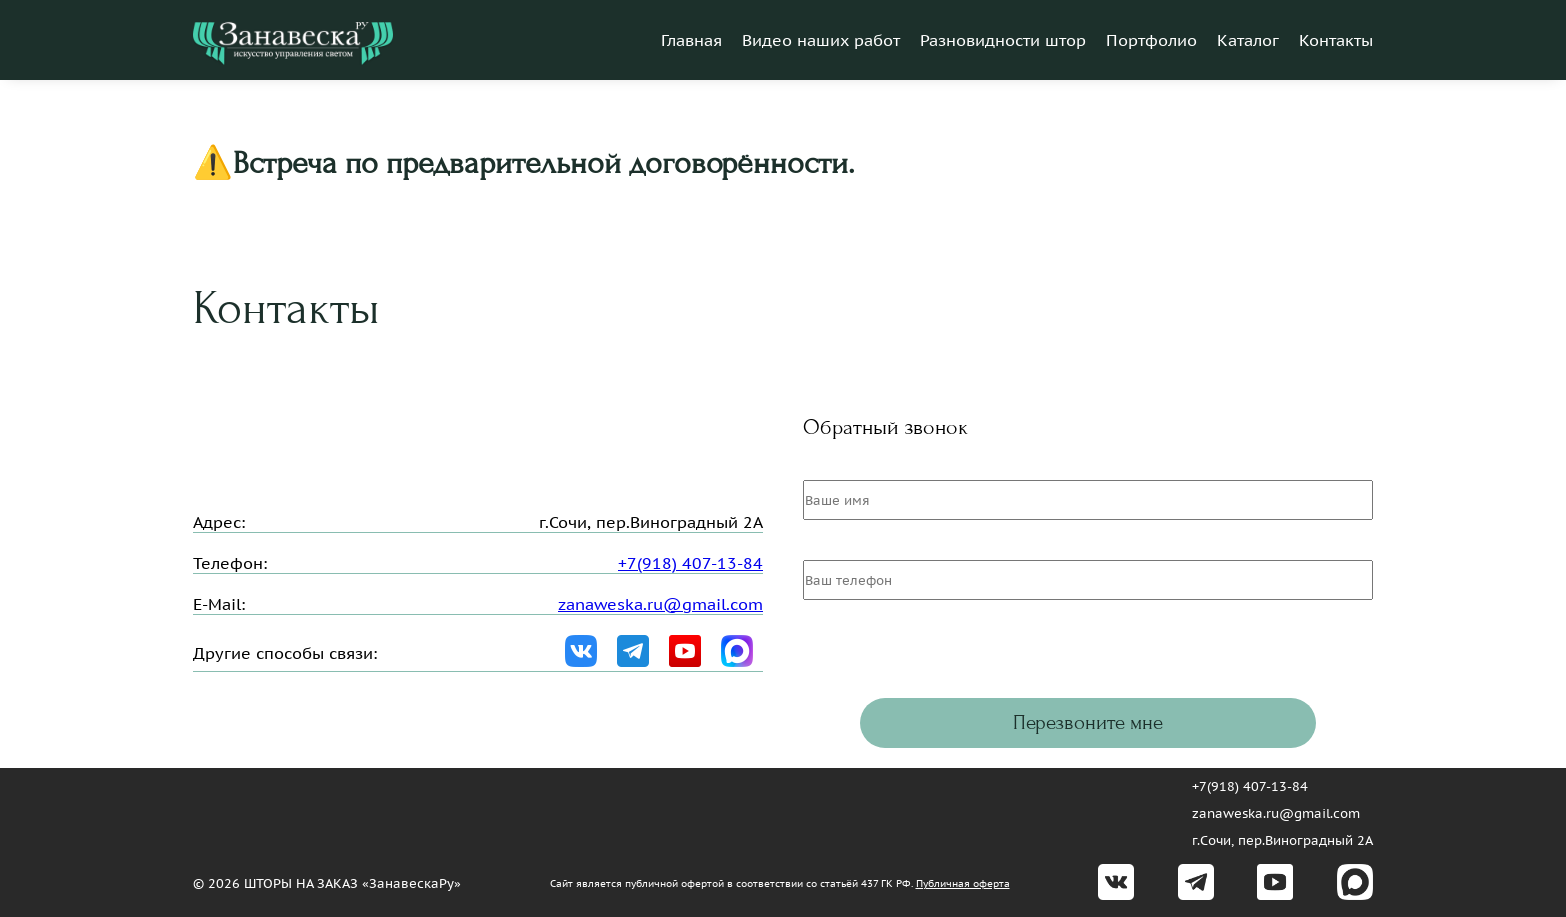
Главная (691, 40)
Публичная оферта (963, 883)
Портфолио (1151, 40)
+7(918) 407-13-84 (690, 563)
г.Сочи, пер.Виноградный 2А (1282, 840)
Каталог (1248, 40)
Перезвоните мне (1088, 723)
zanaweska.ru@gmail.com (660, 604)
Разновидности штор (1003, 40)
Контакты (1336, 40)
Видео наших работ (821, 40)
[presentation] (955, 659)
